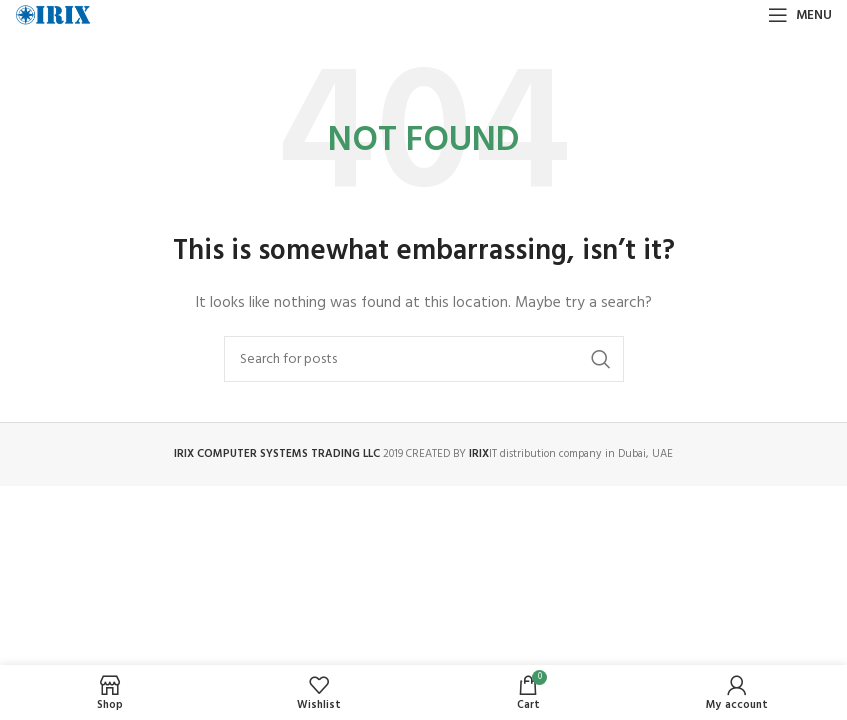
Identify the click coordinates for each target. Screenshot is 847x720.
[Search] (424, 359)
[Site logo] (53, 15)
